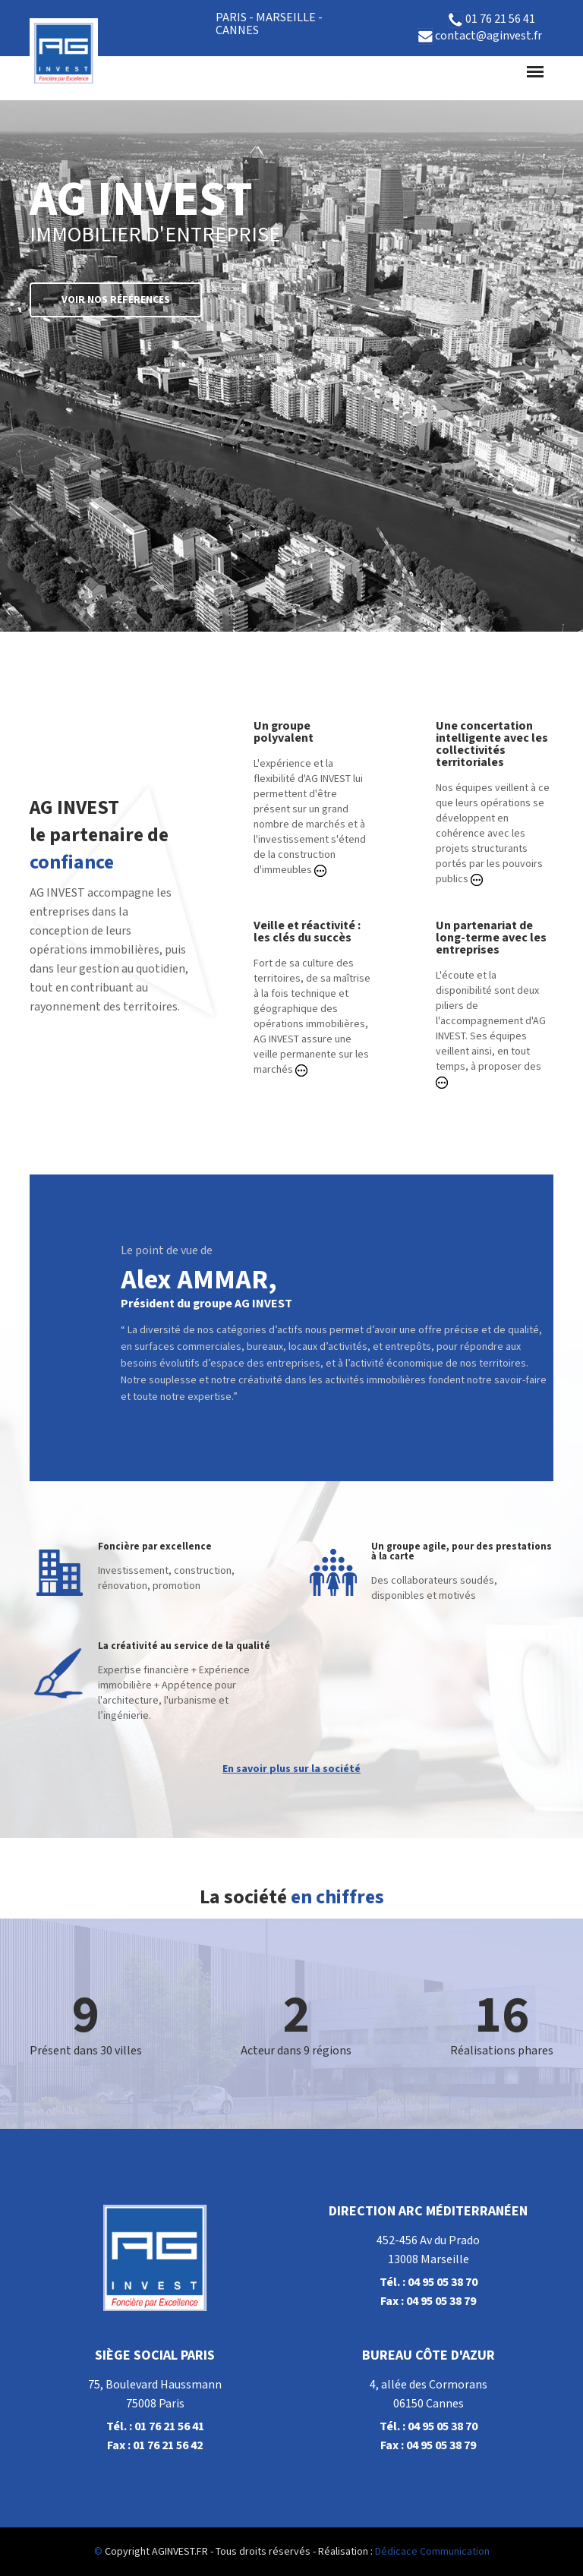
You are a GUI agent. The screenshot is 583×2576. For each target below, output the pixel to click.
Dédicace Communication (432, 2552)
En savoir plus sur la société (291, 1769)
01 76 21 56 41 (491, 19)
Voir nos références (115, 300)
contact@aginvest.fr (480, 36)
